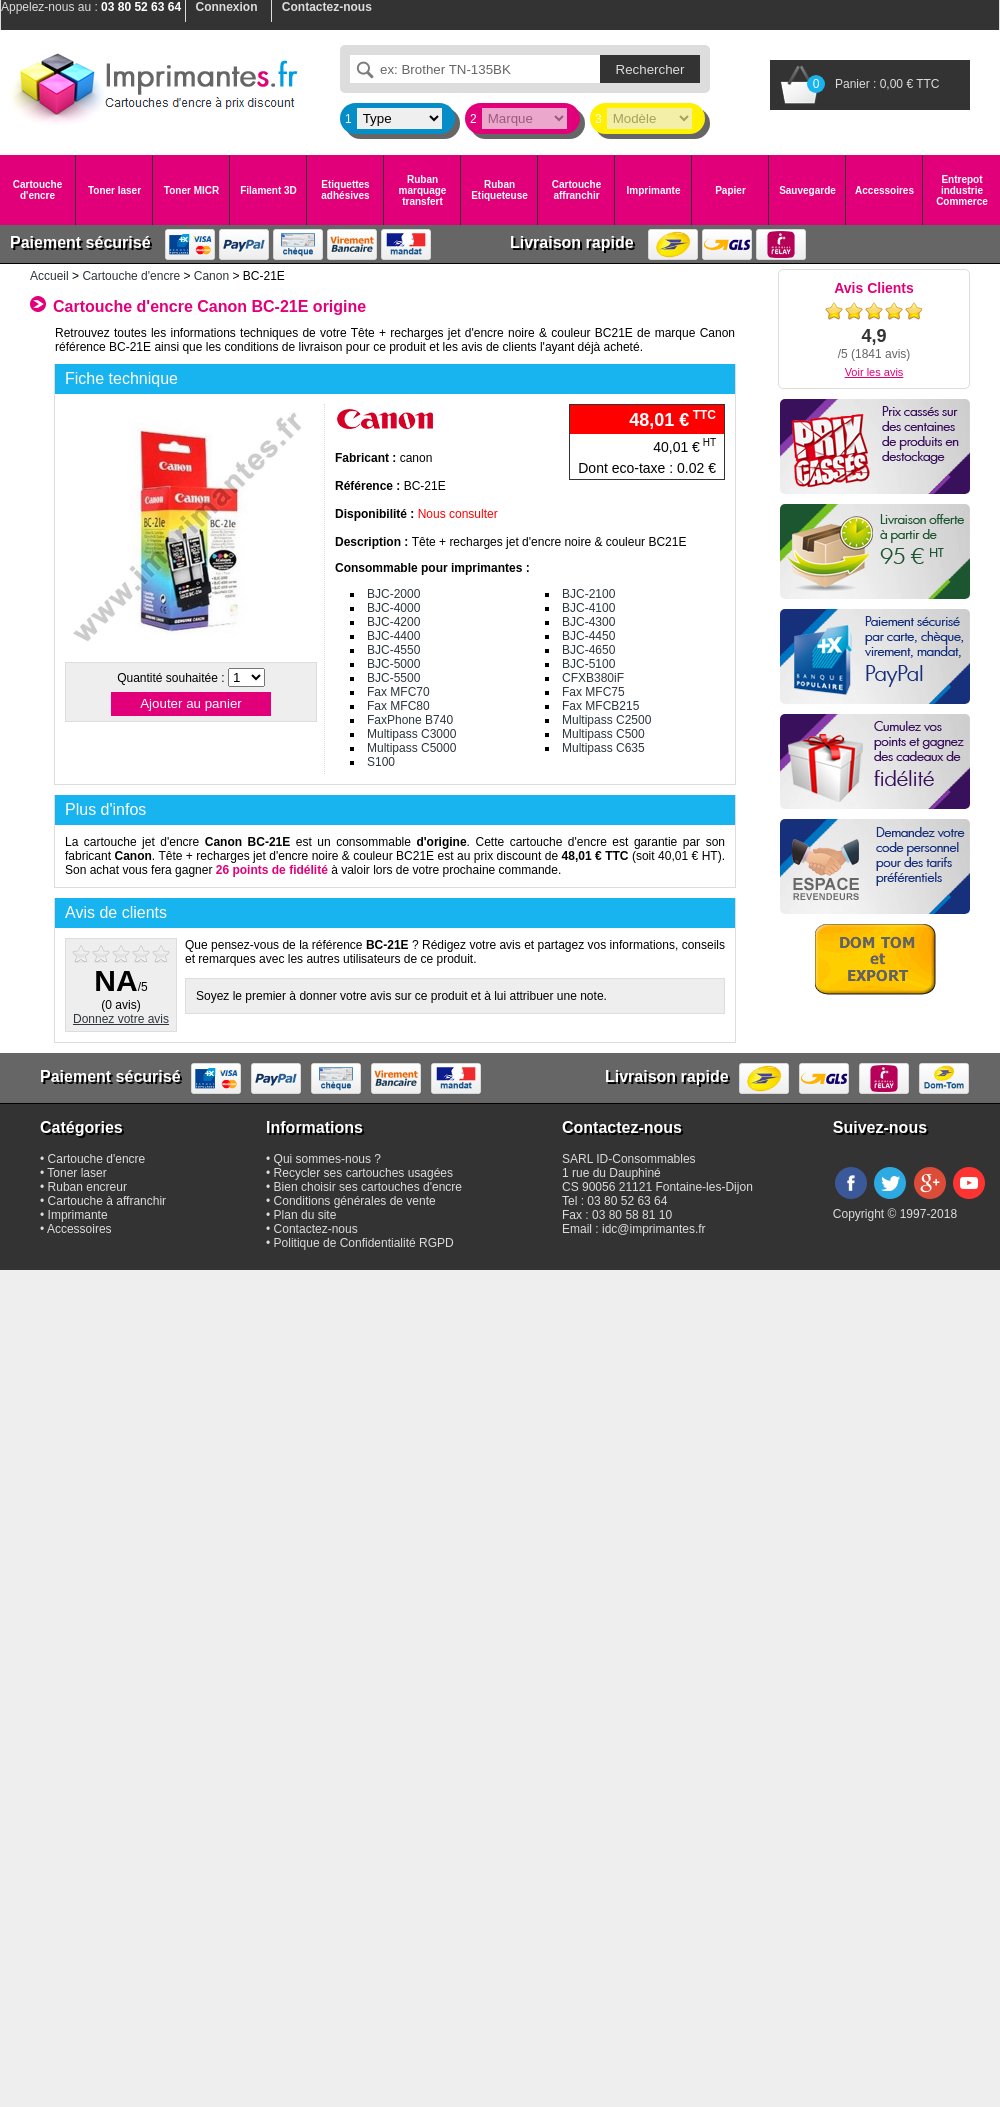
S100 (381, 762)
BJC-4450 (588, 636)
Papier (730, 190)
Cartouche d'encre (37, 190)
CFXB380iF (593, 678)
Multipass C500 (603, 734)
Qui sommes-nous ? (327, 1159)
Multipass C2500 (606, 720)
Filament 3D (268, 190)
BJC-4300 (588, 622)
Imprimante (654, 190)
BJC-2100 (588, 594)
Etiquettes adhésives (345, 190)
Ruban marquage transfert (423, 190)
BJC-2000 (393, 594)
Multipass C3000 (411, 734)
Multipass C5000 (411, 748)
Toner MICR (191, 190)
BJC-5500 (393, 678)
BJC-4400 (393, 636)
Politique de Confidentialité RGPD (364, 1243)
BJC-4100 (588, 608)
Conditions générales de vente (355, 1201)
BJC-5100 (588, 664)
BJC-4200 (393, 622)
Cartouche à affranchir (107, 1201)
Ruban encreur (87, 1187)
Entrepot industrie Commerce (962, 190)
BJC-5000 (393, 664)
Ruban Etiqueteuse (499, 190)
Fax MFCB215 (600, 706)
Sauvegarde (807, 190)
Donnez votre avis (121, 1019)
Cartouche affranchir (576, 190)
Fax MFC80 (398, 706)
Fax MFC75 (593, 692)
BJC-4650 (588, 650)
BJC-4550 (393, 650)
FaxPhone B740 (410, 720)
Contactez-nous (316, 1229)
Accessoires (884, 190)
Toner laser (114, 190)
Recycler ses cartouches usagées (363, 1173)
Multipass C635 (603, 748)
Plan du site (305, 1215)
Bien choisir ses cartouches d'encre (368, 1187)
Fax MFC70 (398, 692)
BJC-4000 (393, 608)
